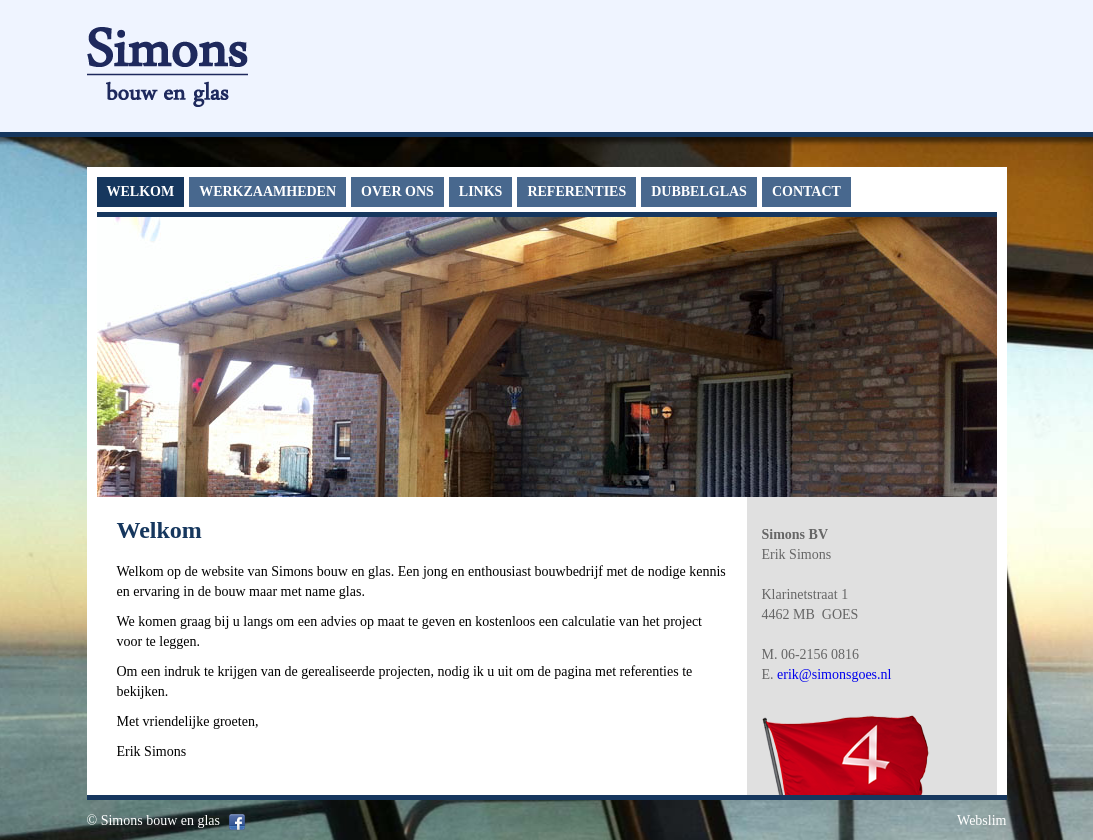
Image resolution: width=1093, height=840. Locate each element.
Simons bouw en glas (160, 820)
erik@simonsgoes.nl (834, 674)
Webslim (981, 820)
